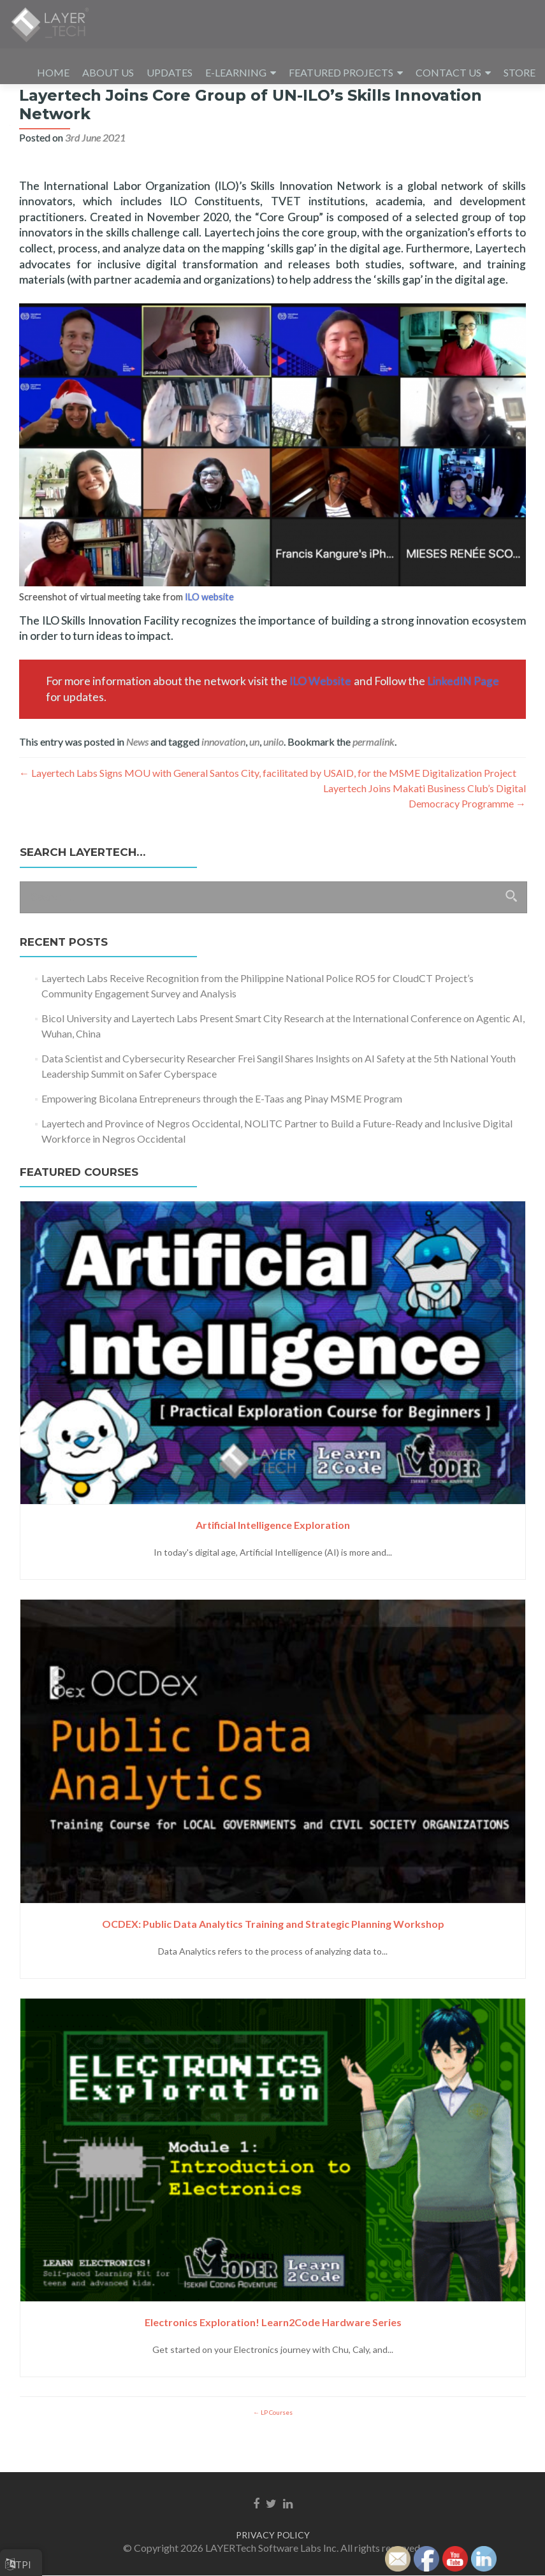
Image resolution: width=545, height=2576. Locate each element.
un (254, 777)
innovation (223, 777)
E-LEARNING (235, 72)
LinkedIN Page (463, 716)
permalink (373, 777)
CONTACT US (448, 72)
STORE (519, 72)
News (137, 777)
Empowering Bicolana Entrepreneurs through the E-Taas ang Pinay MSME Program (221, 1134)
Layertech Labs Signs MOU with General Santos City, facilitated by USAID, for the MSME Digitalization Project (267, 808)
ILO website (209, 632)
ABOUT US (108, 72)
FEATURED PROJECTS (341, 72)
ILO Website (320, 716)
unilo (273, 777)
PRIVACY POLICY (273, 2535)
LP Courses (276, 2448)
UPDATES (170, 72)
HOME (53, 72)
